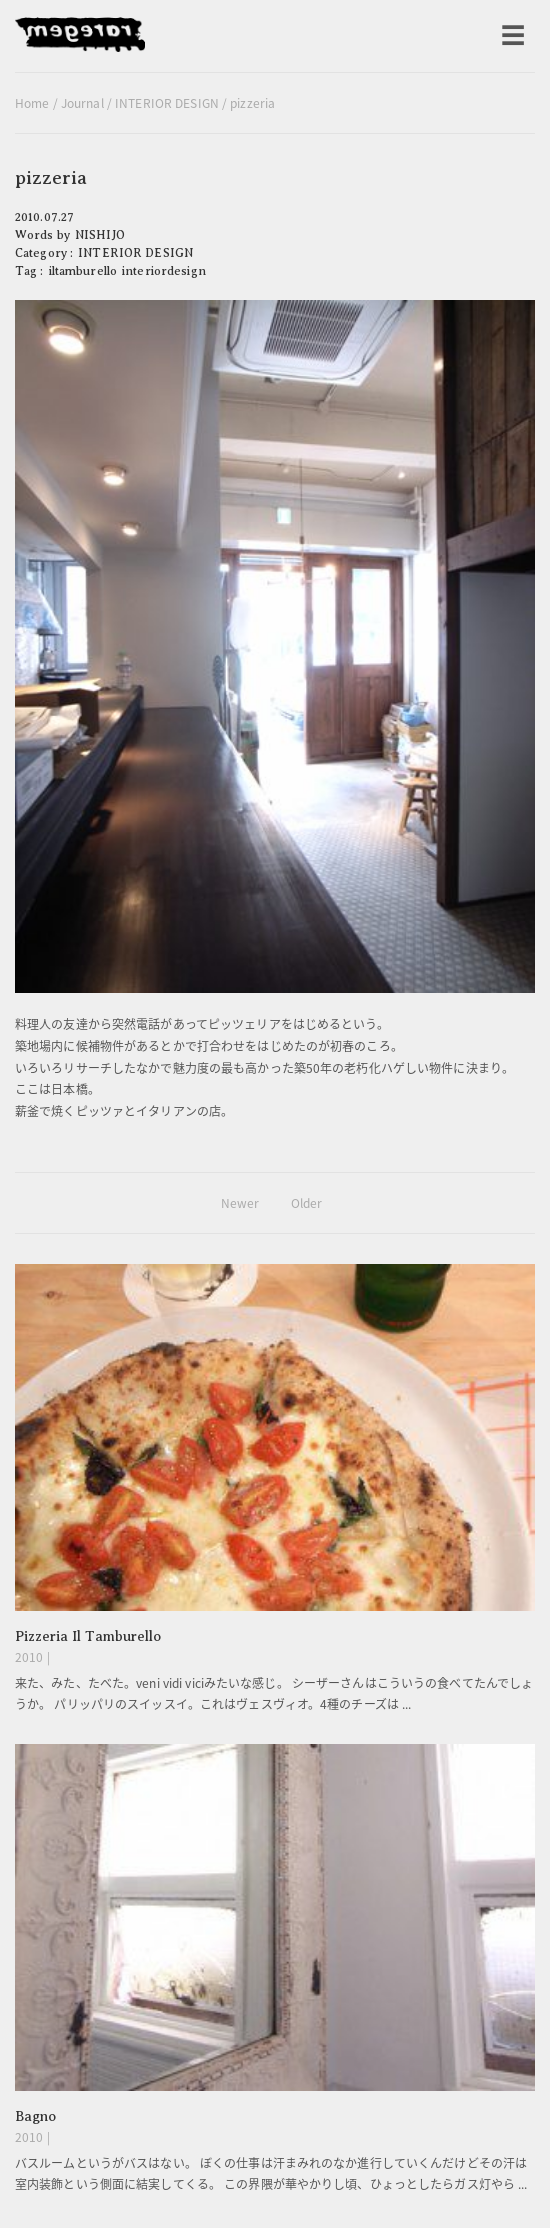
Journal (82, 103)
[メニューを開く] (513, 36)
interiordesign (164, 271)
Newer (240, 1203)
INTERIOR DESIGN (167, 103)
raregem (80, 36)
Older (307, 1203)
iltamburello (83, 271)
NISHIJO (100, 235)
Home (32, 103)
